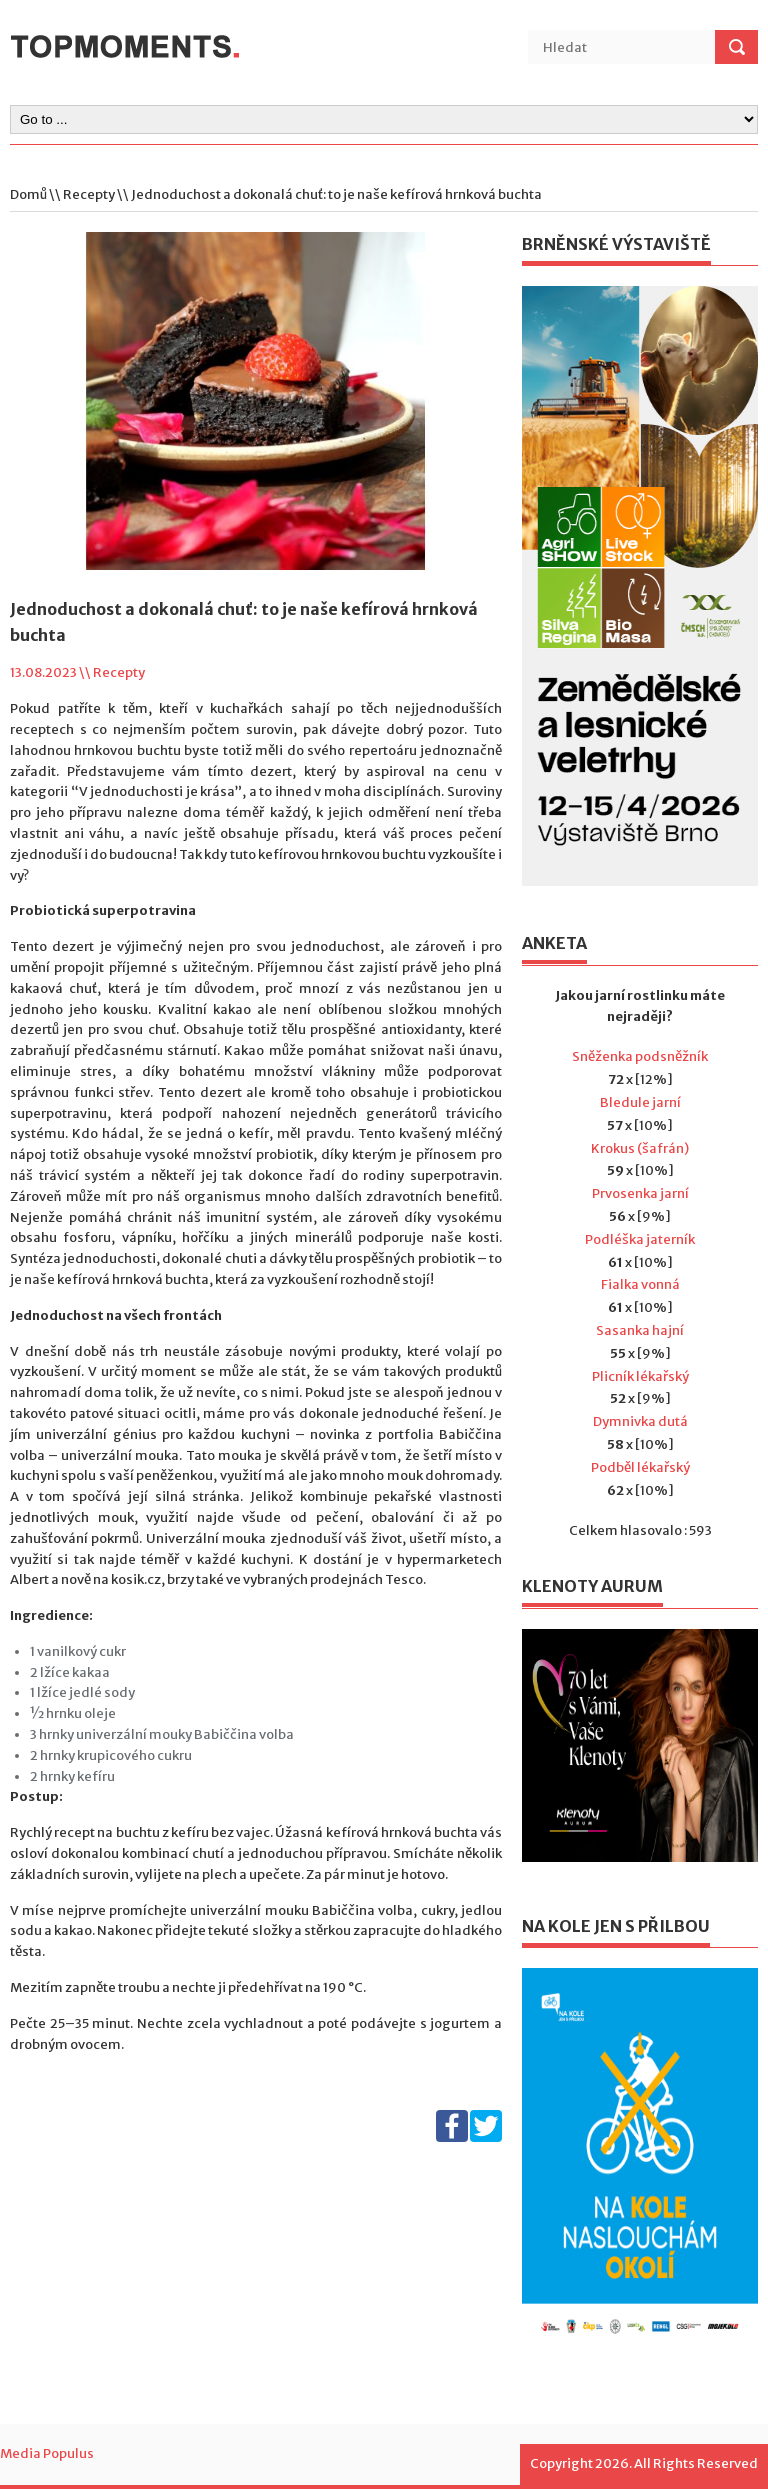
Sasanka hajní (640, 1330)
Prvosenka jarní (640, 1193)
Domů (28, 194)
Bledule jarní (640, 1102)
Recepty (89, 194)
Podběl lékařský (640, 1467)
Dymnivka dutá (640, 1421)
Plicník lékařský (640, 1376)
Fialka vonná (640, 1284)
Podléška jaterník (640, 1239)
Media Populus (47, 2453)
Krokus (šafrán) (640, 1148)
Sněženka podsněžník (640, 1056)
